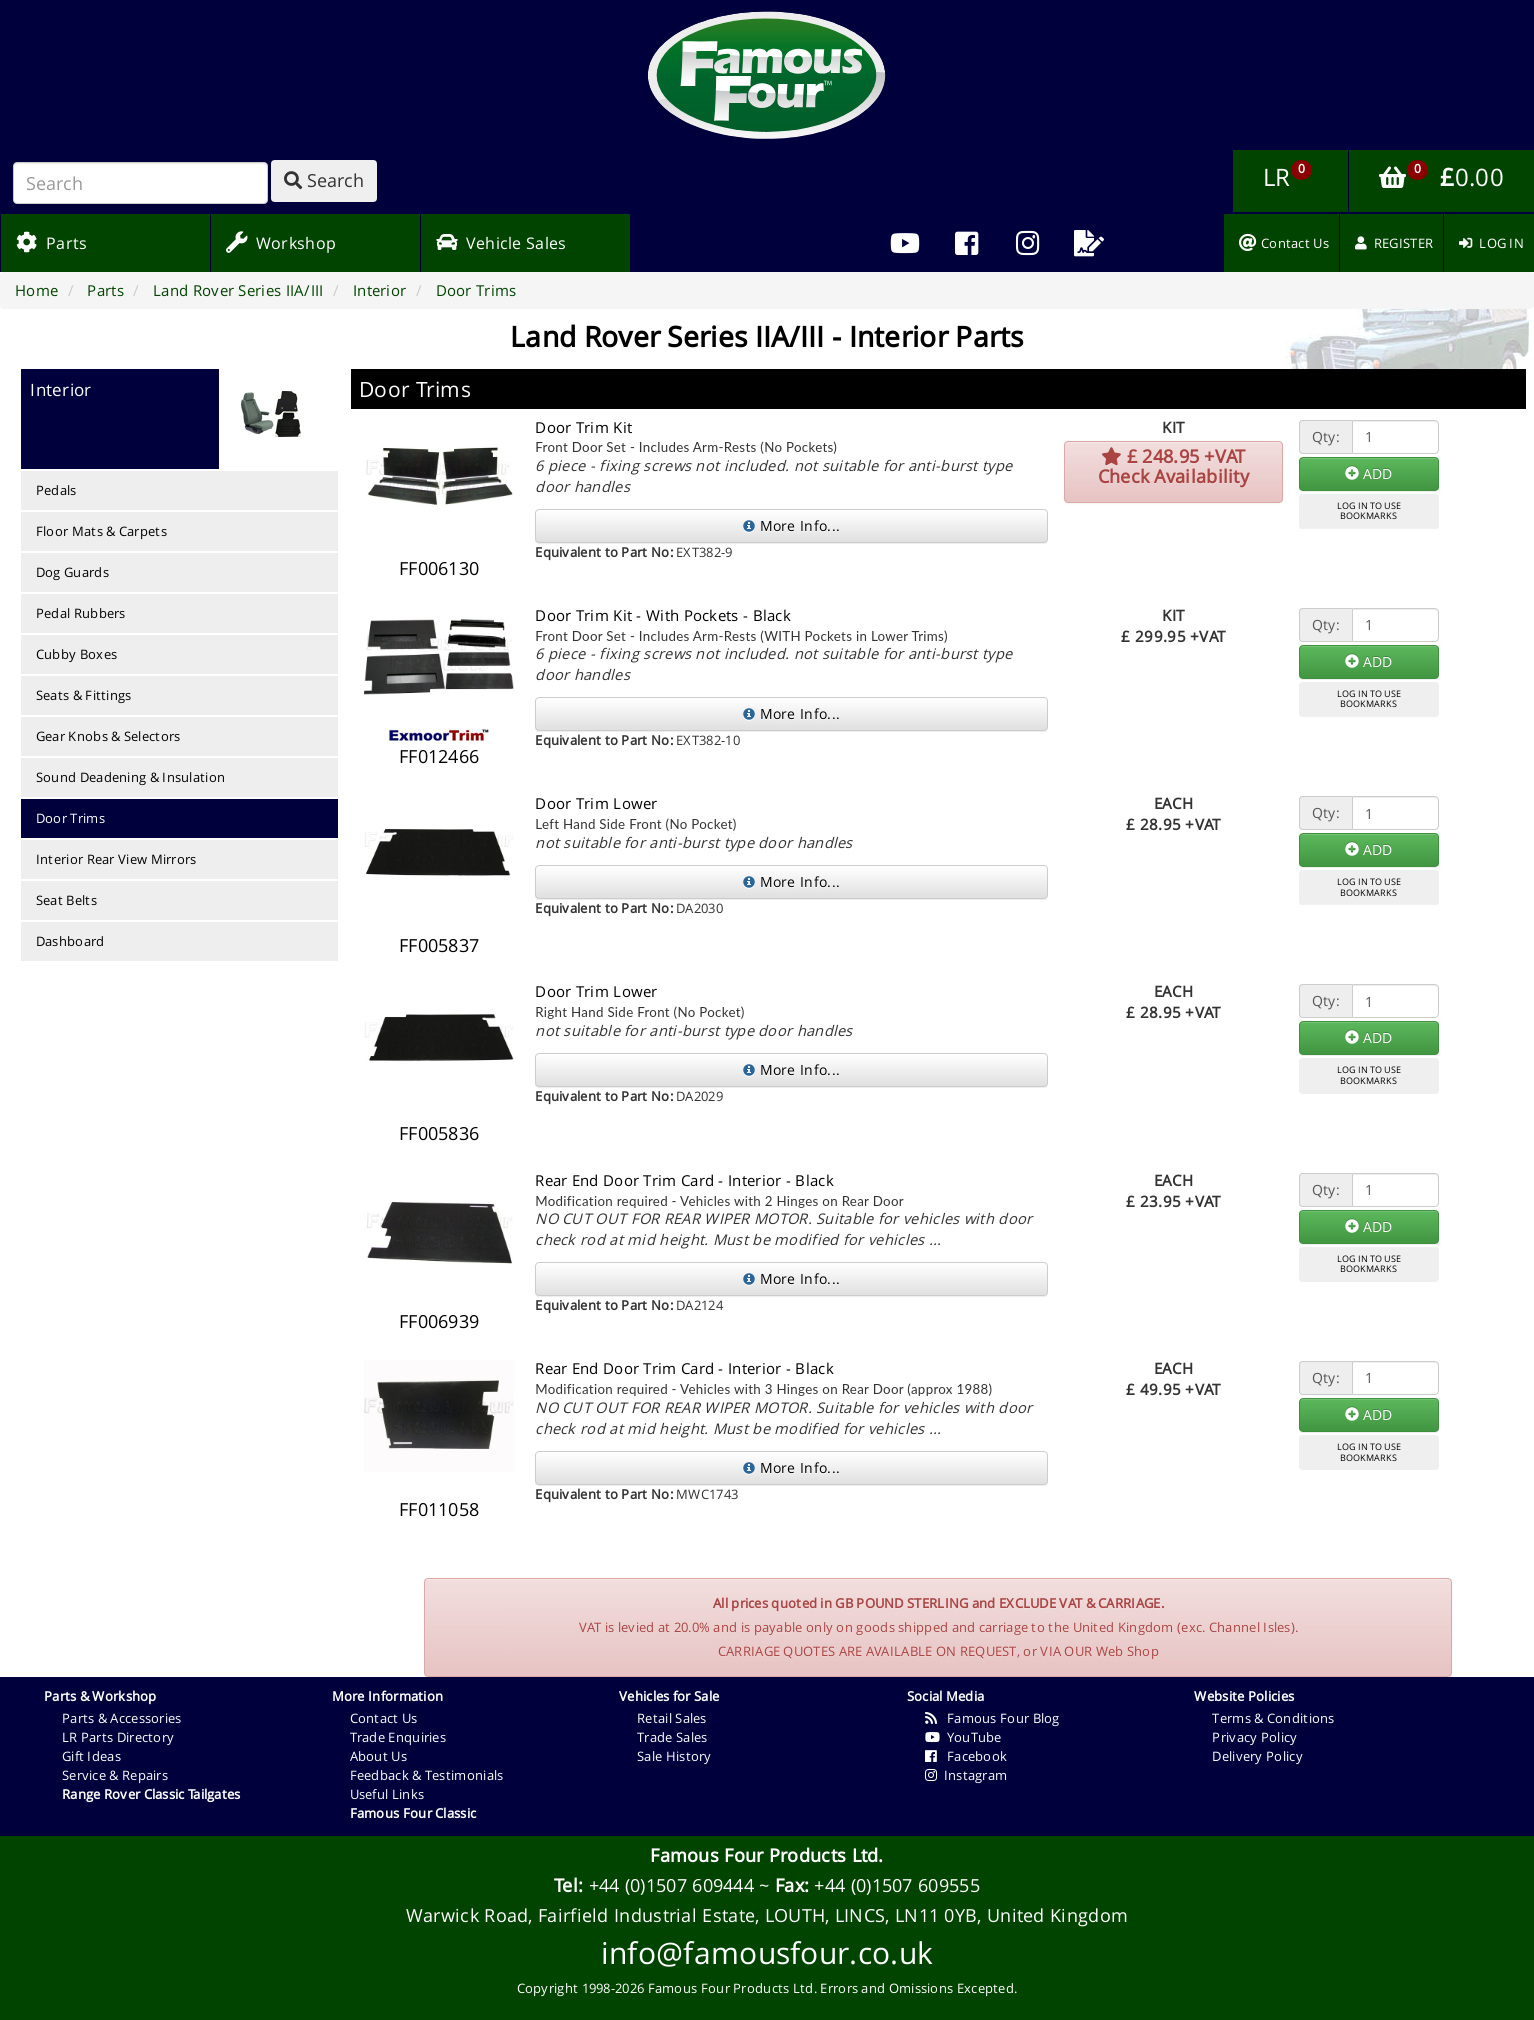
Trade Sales (672, 1737)
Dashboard (70, 941)
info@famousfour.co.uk (767, 1952)
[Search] (140, 183)
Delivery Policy (1257, 1756)
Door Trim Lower (596, 803)
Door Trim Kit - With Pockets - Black (663, 615)
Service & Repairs (115, 1775)
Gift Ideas (91, 1756)
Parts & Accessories (122, 1718)
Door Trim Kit (583, 427)
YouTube (963, 1737)
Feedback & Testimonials (427, 1775)
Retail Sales (672, 1718)
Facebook (966, 1756)
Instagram (966, 1775)
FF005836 (439, 1133)
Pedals (56, 490)
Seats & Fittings (84, 695)
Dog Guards (72, 572)
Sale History (674, 1756)
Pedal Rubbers (81, 613)
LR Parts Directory (118, 1737)
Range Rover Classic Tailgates (151, 1794)
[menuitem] (966, 243)
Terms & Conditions (1273, 1718)
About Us (378, 1756)
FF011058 (439, 1509)
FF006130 (439, 568)
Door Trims (70, 818)
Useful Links (387, 1794)
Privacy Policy (1254, 1737)
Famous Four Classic (413, 1813)
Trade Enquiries (398, 1737)
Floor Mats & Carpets (101, 531)
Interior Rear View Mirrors (116, 859)
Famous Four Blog (992, 1718)
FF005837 (439, 945)
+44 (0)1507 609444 (671, 1885)
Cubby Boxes (76, 654)
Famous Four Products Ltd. (767, 1855)
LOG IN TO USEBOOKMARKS (1369, 511)
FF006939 (439, 1321)
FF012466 (439, 756)
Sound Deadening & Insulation (130, 777)
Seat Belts (66, 900)
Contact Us (384, 1718)
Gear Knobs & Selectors (108, 736)
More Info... (791, 525)
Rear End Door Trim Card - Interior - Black (684, 1180)
